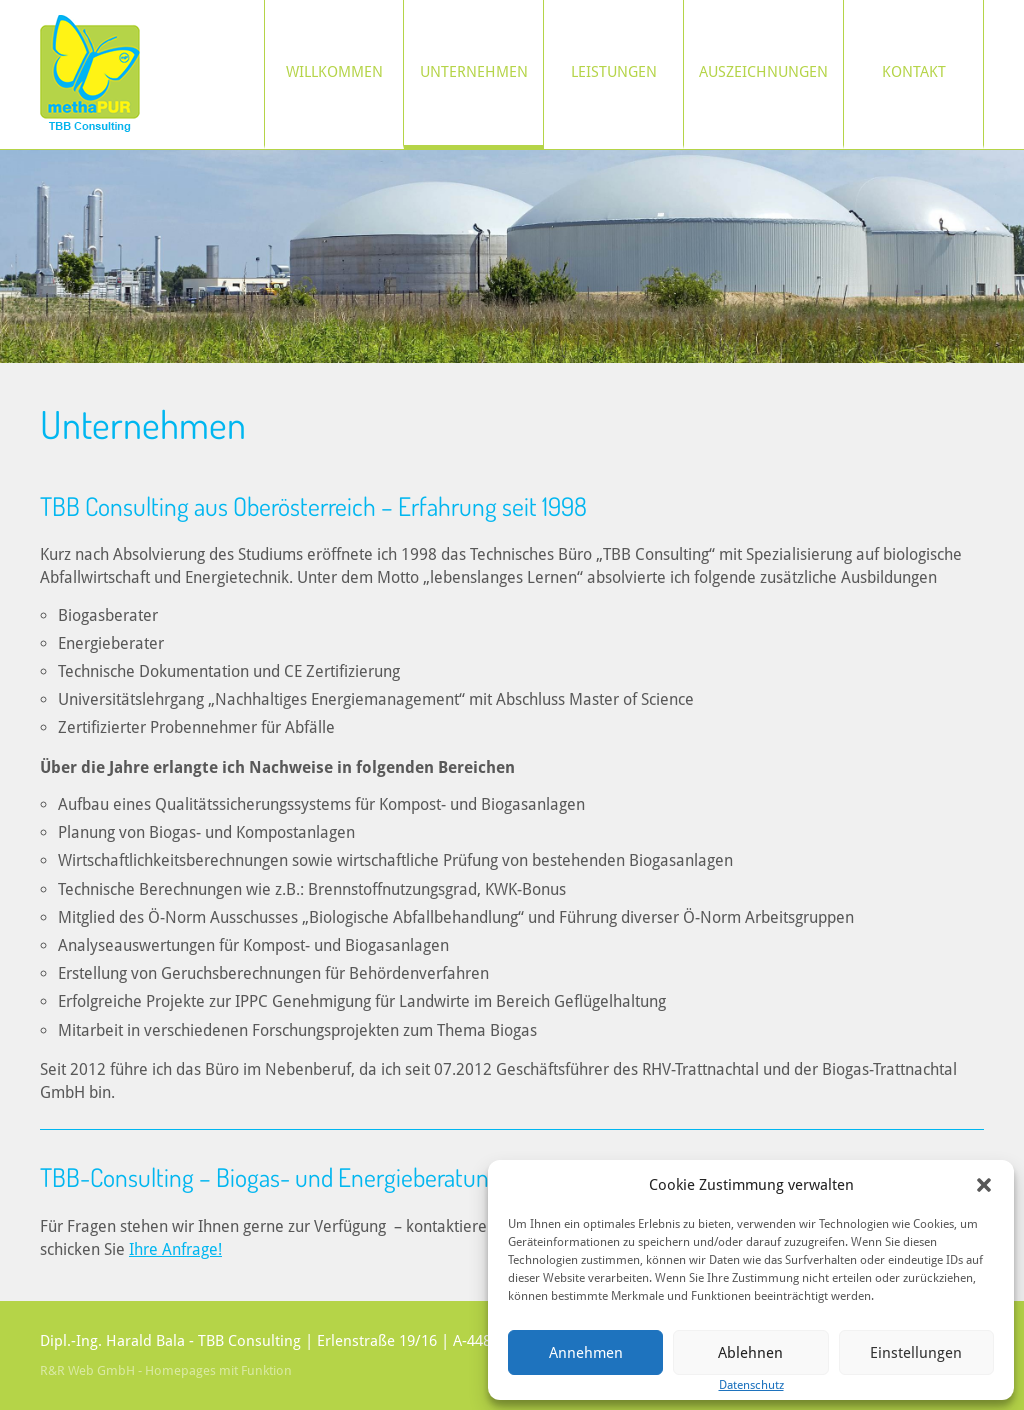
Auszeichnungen (763, 72)
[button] (984, 1185)
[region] (512, 256)
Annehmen (586, 1353)
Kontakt (914, 72)
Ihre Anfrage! (175, 1249)
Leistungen (614, 72)
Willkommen (334, 72)
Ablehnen (750, 1353)
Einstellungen (916, 1353)
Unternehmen (474, 72)
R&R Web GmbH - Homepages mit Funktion (166, 1370)
